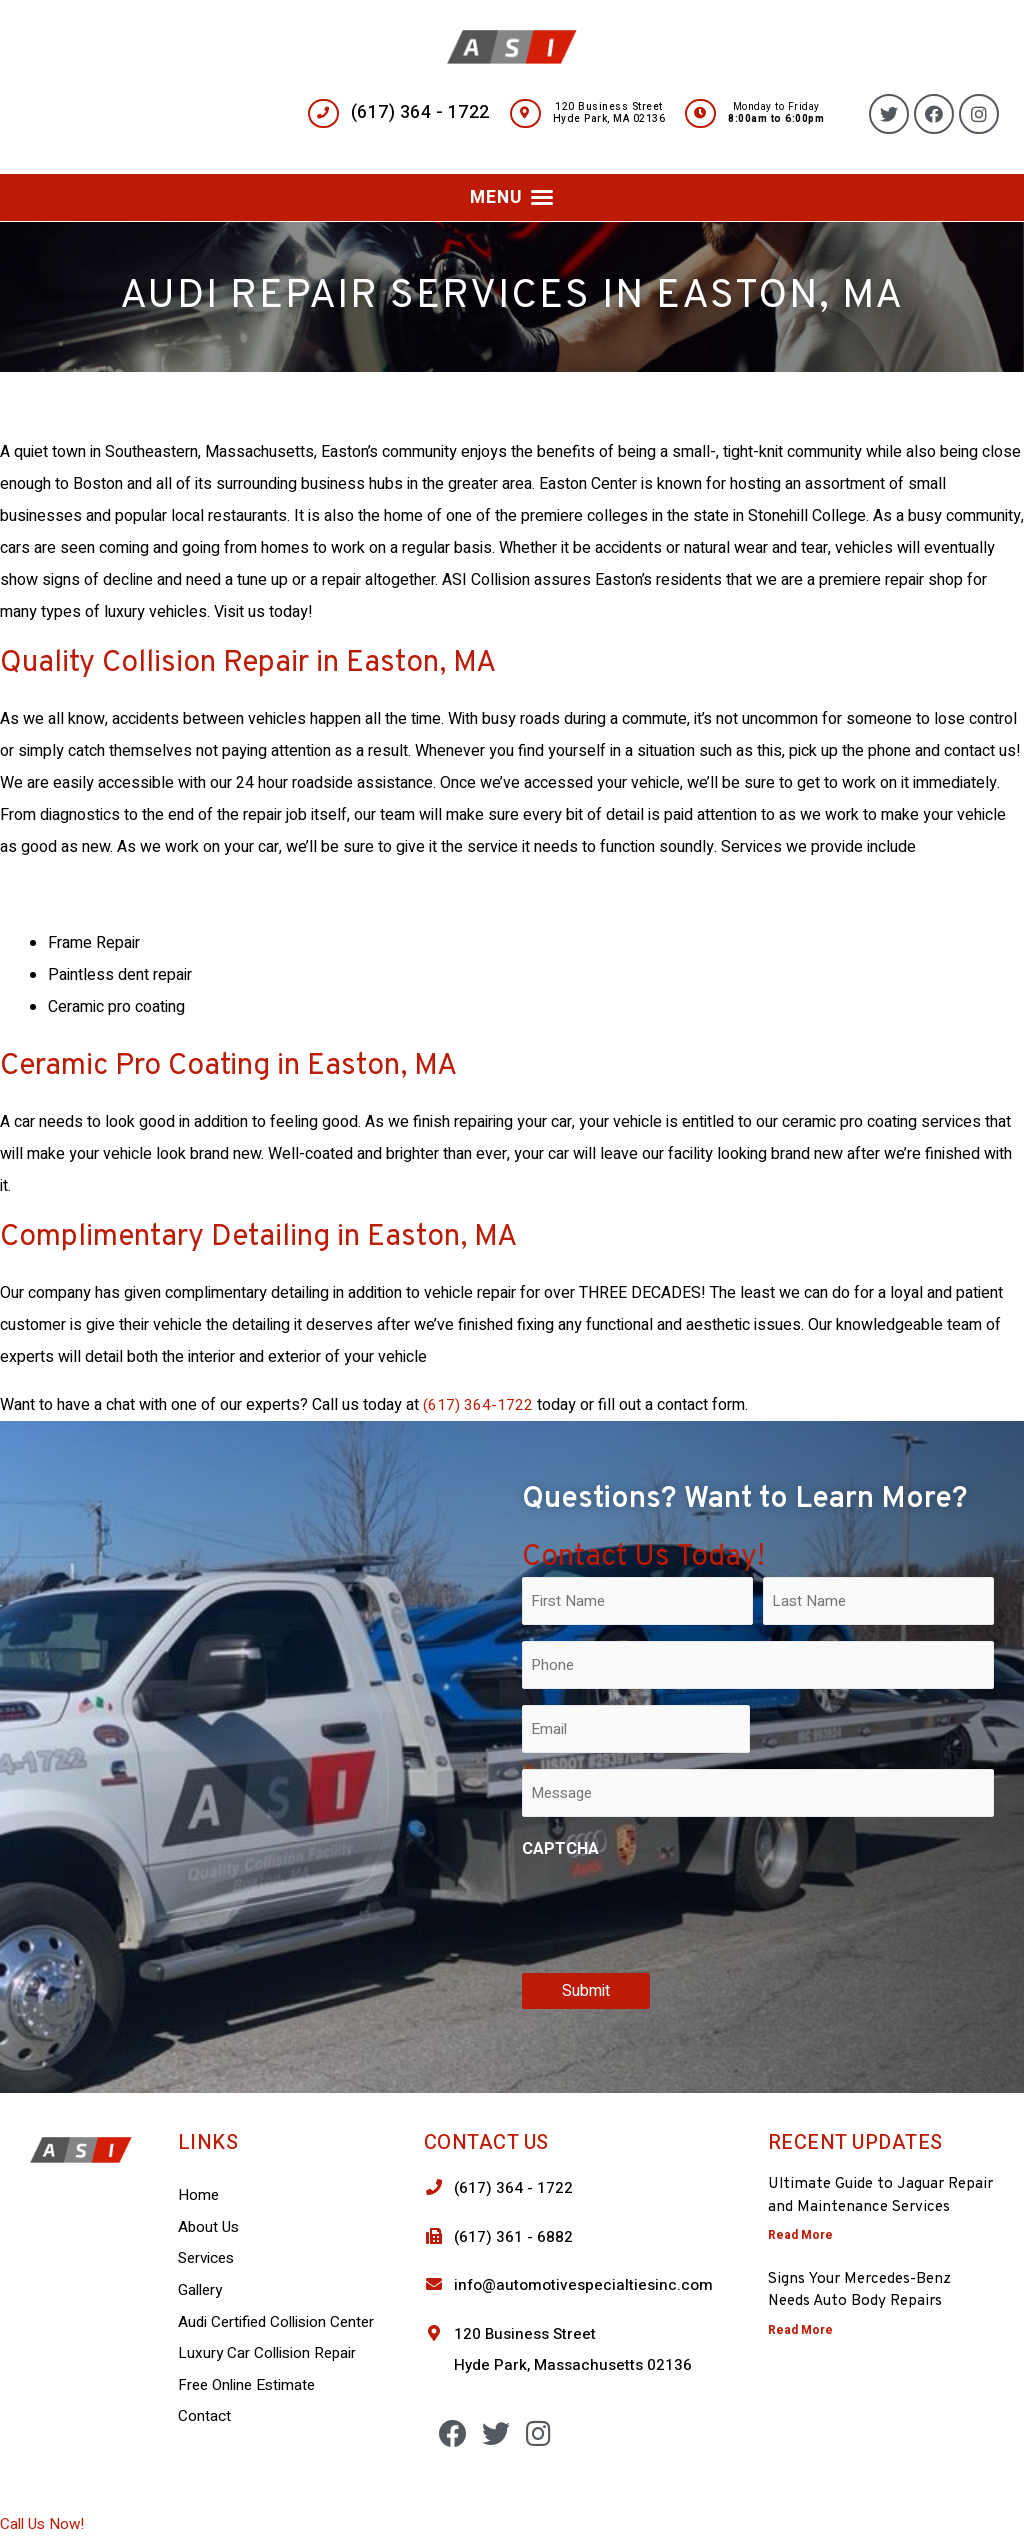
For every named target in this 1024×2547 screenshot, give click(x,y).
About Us (210, 2227)
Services (208, 2258)
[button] (512, 196)
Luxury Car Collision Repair (270, 2353)
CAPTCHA (560, 1849)
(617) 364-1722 (478, 1404)
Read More (800, 2257)
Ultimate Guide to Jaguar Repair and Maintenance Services (859, 2206)
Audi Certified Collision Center (281, 2321)
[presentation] (674, 1912)
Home (199, 2195)
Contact (204, 2416)
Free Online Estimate (250, 2385)
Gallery (202, 2290)
